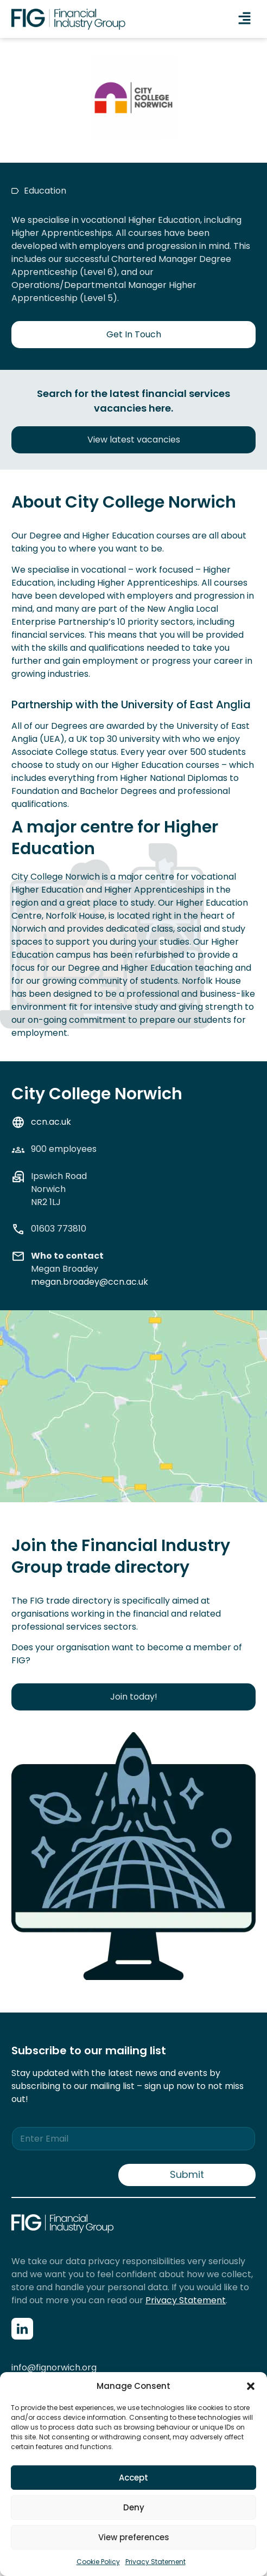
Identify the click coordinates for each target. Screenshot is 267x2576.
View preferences (133, 2537)
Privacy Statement (155, 2561)
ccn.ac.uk (51, 1122)
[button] (250, 2386)
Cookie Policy (98, 2561)
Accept (133, 2477)
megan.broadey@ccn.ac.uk (89, 1282)
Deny (133, 2507)
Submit (187, 2174)
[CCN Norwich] (133, 1418)
